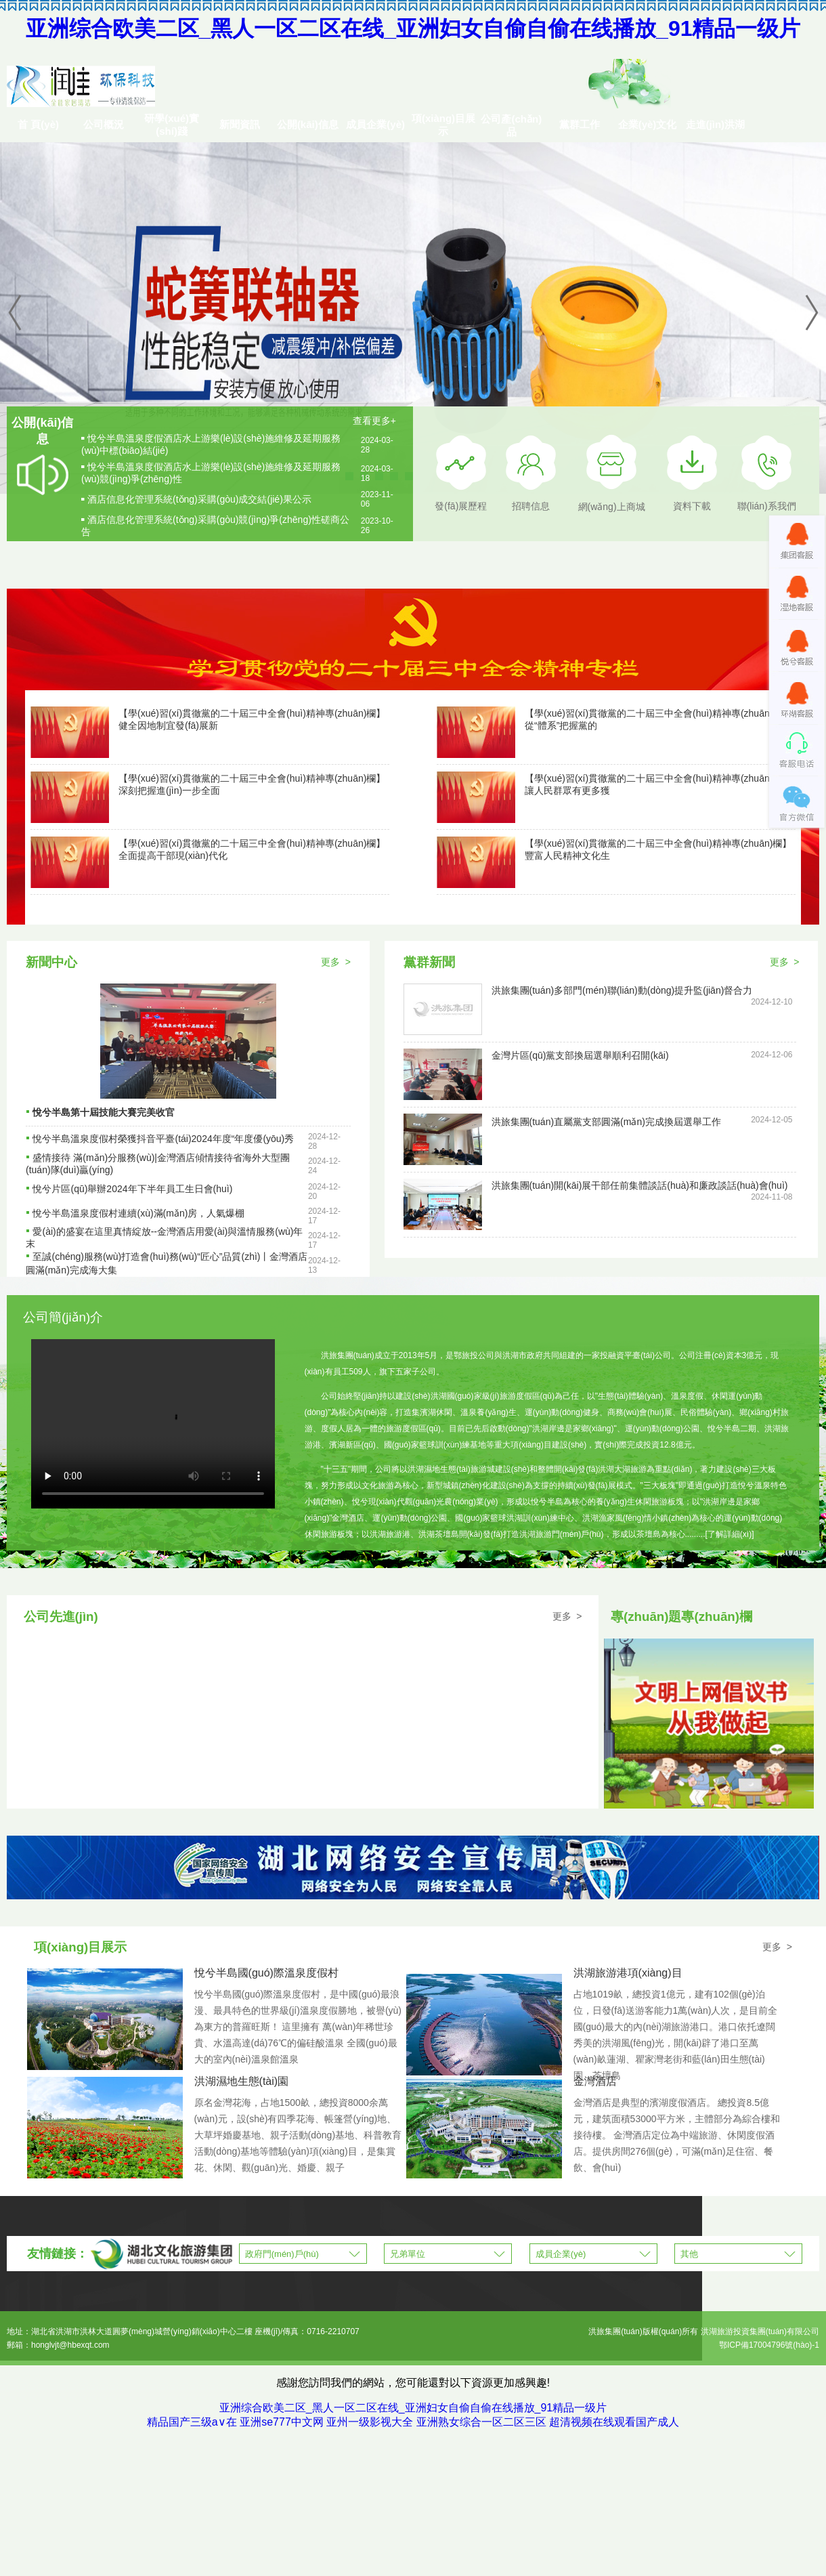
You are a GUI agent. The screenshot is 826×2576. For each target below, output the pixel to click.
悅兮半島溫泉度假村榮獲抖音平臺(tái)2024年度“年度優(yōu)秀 (163, 1138)
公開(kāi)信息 (308, 124)
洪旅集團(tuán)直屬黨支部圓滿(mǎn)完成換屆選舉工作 (606, 1121)
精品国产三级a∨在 (192, 2422)
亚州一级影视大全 (369, 2422)
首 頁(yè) (38, 124)
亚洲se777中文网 (282, 2422)
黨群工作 (579, 124)
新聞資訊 (239, 124)
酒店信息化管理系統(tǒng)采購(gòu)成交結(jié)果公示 (199, 499)
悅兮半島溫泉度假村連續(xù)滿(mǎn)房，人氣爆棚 (138, 1213)
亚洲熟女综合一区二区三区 (481, 2422)
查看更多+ (374, 420)
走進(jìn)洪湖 (715, 124)
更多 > (336, 961)
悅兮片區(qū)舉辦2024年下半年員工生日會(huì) (132, 1188)
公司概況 (103, 124)
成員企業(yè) (375, 124)
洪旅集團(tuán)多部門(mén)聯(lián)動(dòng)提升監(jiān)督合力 (622, 990)
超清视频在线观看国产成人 (614, 2422)
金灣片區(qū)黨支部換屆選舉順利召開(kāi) (580, 1055)
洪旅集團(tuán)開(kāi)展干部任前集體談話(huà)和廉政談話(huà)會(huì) (640, 1185)
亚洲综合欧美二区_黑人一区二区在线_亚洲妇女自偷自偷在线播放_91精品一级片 (413, 28)
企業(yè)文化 (647, 124)
